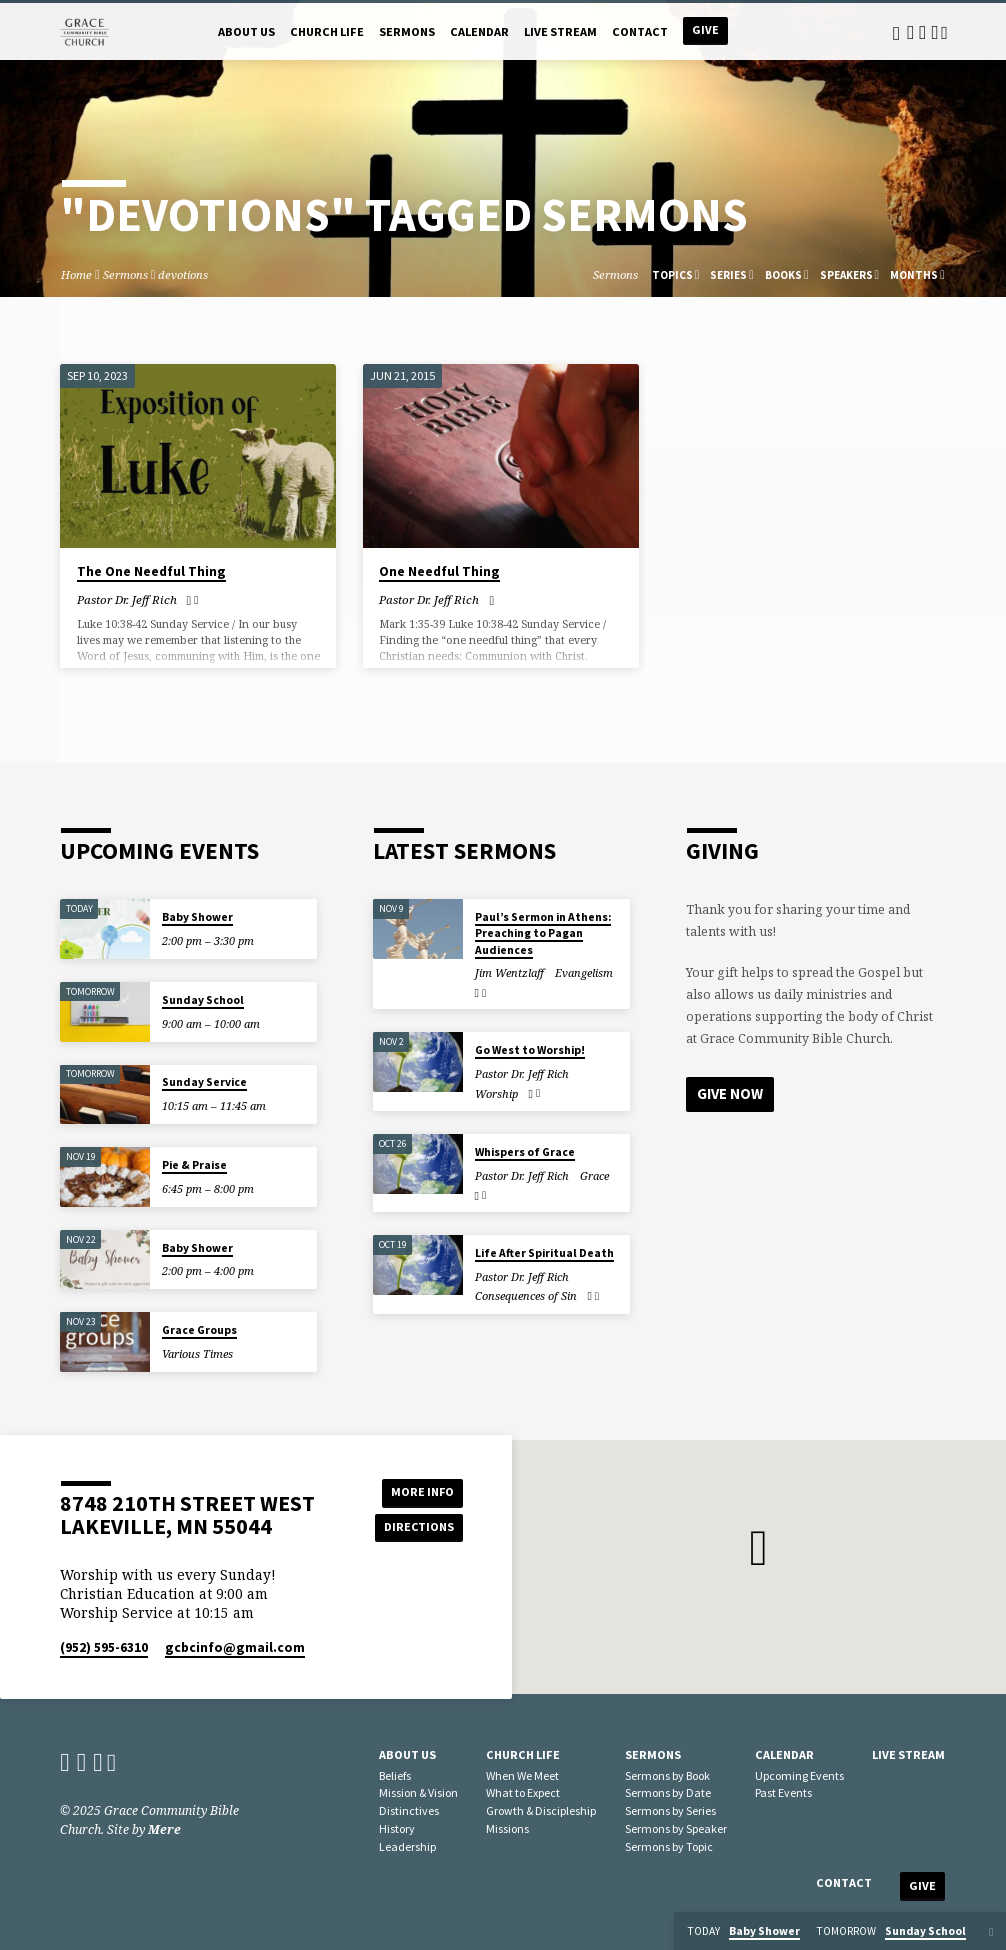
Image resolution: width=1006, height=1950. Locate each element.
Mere (164, 1829)
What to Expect (523, 1792)
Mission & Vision (418, 1792)
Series (732, 275)
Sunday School (203, 1000)
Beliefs (395, 1775)
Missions (507, 1828)
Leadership (407, 1846)
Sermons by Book (667, 1775)
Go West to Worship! (530, 1050)
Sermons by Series (670, 1810)
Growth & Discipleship (541, 1810)
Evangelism (584, 972)
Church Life (327, 31)
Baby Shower (197, 917)
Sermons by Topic (669, 1846)
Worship (496, 1093)
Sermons (407, 31)
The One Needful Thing (151, 571)
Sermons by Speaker (676, 1828)
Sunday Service (204, 1082)
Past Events (783, 1792)
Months (917, 275)
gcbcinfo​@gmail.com (235, 1647)
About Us (246, 31)
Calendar (479, 31)
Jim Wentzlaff (509, 972)
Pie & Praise (194, 1165)
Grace (594, 1175)
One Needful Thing (439, 571)
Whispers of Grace (525, 1152)
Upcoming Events (799, 1775)
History (397, 1828)
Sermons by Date (668, 1792)
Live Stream (560, 31)
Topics (676, 275)
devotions (183, 274)
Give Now (730, 1093)
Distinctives (409, 1810)
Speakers (850, 275)
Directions (418, 1527)
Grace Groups (199, 1330)
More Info (418, 1491)
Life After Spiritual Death (544, 1253)
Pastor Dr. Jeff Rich (127, 599)
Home (76, 274)
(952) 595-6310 (104, 1647)
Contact (640, 31)
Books (787, 275)
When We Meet (522, 1775)
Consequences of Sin (526, 1295)
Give (705, 29)
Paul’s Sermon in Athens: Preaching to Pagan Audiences (543, 933)
